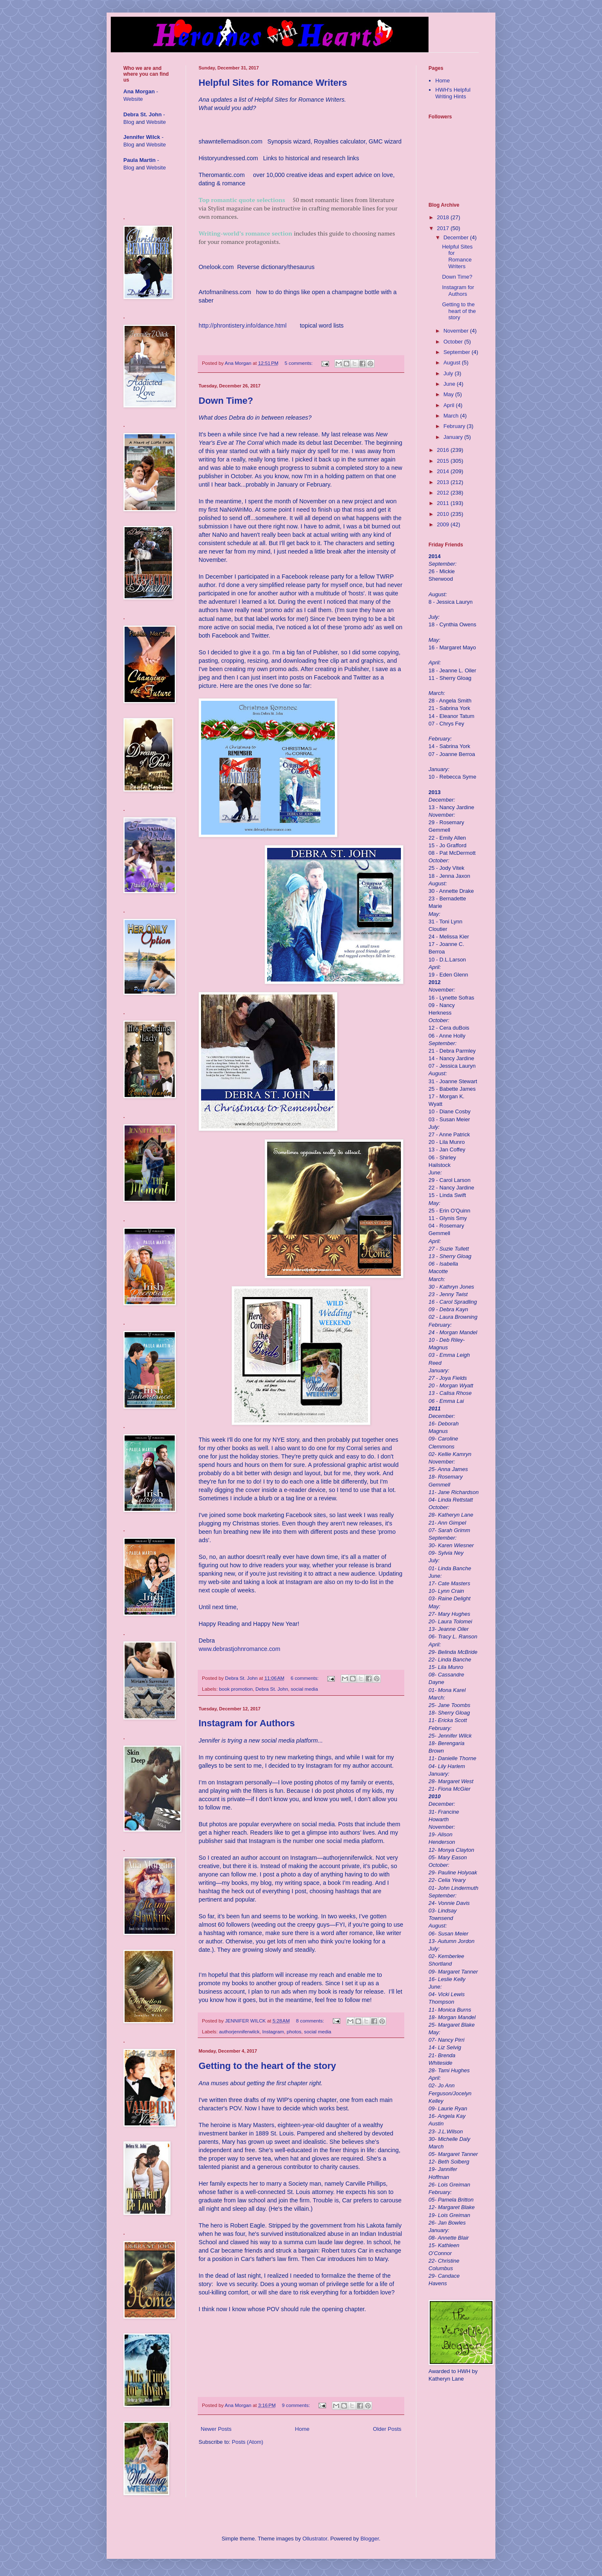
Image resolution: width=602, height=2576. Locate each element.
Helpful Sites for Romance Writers (273, 82)
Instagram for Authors (247, 1723)
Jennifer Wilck (141, 137)
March (452, 416)
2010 (444, 514)
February (455, 426)
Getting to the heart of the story (267, 2066)
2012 (444, 493)
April (450, 405)
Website (133, 99)
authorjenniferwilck (239, 2031)
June (450, 384)
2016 (444, 450)
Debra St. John (271, 1689)
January (454, 437)
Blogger (369, 2538)
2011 (444, 503)
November (457, 331)
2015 (444, 461)
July (449, 373)
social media (304, 1689)
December (457, 237)
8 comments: (310, 2020)
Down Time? (226, 400)
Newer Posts (216, 2429)
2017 (444, 228)
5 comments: (299, 363)
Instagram (273, 2031)
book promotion (236, 1689)
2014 (444, 471)
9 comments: (296, 2405)
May (449, 394)
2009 (444, 524)
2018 (444, 217)
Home (302, 2429)
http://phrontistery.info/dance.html (242, 325)
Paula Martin (139, 160)
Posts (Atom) (247, 2442)
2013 (444, 482)
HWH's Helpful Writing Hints (452, 93)
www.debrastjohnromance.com (239, 1649)
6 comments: (305, 1678)
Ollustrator (314, 2538)
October (454, 341)
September (458, 352)
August (453, 362)
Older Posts (387, 2429)
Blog (128, 122)
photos (294, 2031)
